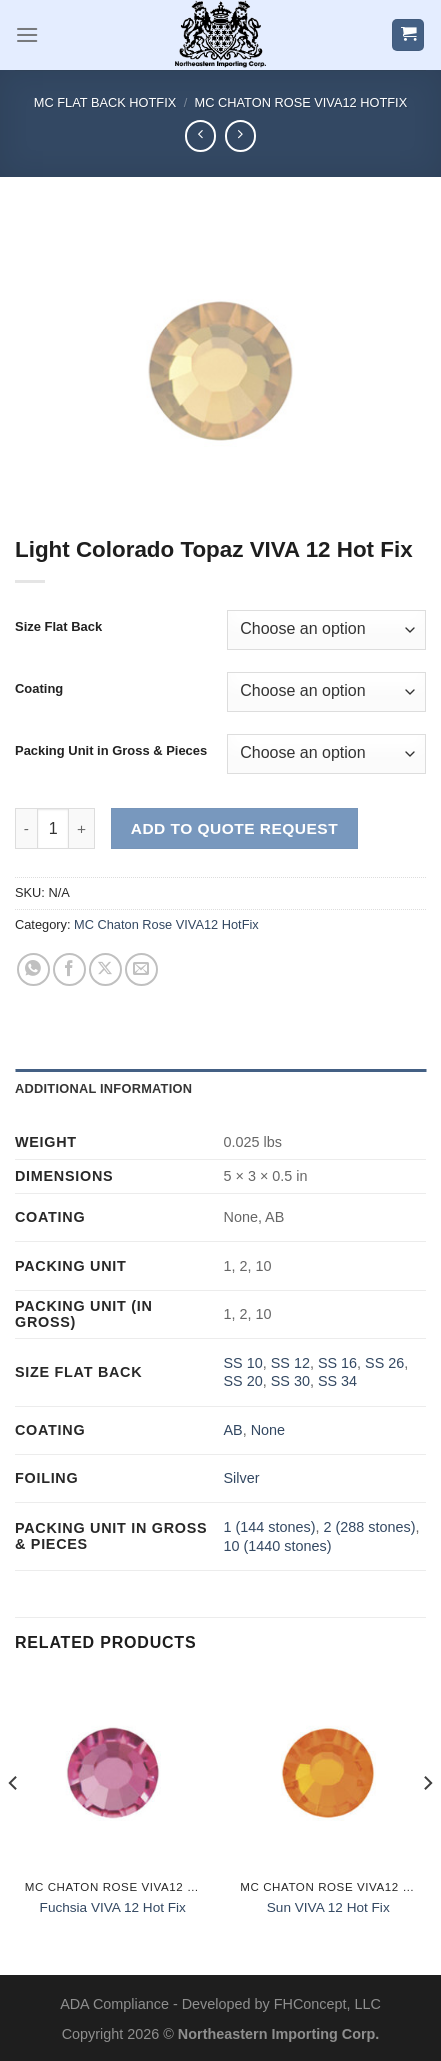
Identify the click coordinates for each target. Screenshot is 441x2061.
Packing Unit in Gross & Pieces (111, 751)
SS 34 (337, 1381)
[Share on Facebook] (69, 969)
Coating (39, 689)
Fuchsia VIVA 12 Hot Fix (113, 1907)
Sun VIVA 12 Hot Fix (328, 1907)
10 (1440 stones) (277, 1546)
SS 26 (384, 1363)
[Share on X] (105, 969)
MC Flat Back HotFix (105, 102)
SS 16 (337, 1363)
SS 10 (242, 1363)
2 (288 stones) (369, 1527)
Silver (241, 1478)
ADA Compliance (114, 2004)
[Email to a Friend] (141, 969)
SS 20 (242, 1381)
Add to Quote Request (234, 828)
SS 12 (290, 1363)
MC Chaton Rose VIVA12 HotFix (301, 102)
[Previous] (14, 1823)
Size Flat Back (58, 627)
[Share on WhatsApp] (33, 969)
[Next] (427, 1823)
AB (232, 1430)
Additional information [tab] (103, 1088)
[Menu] (27, 34)
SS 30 (290, 1381)
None (268, 1430)
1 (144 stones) (269, 1527)
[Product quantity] (53, 828)
